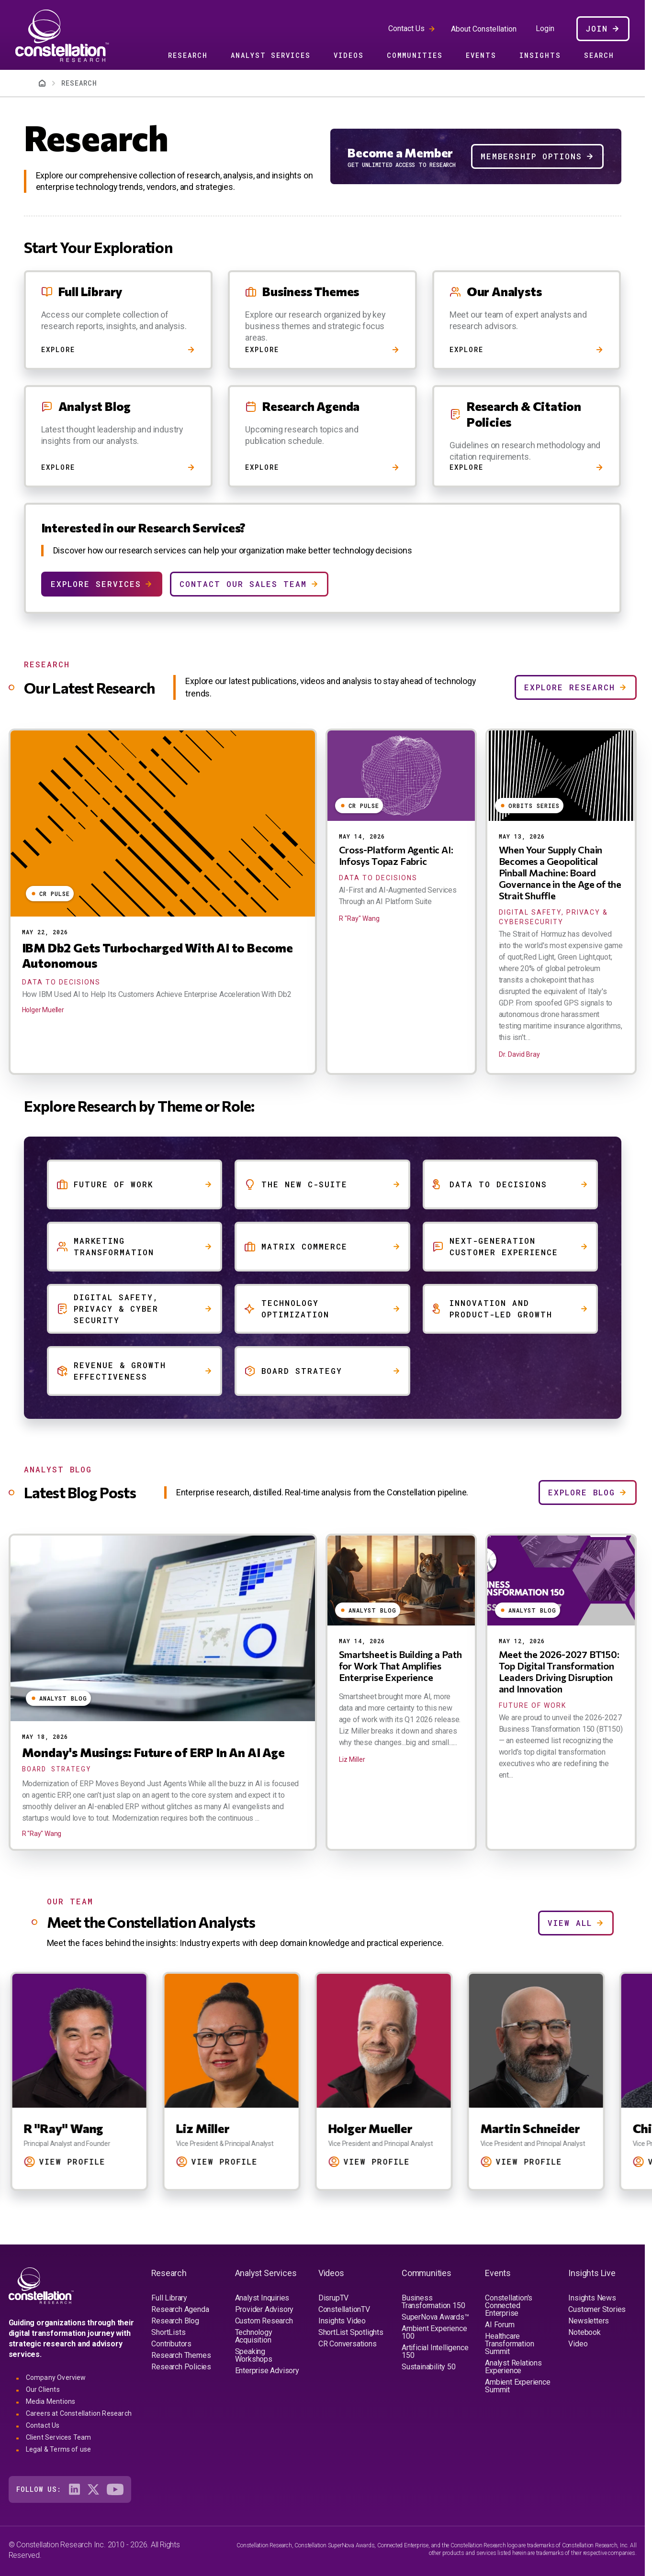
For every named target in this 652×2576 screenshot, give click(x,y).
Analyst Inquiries (262, 2297)
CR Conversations (347, 2343)
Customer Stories (597, 2309)
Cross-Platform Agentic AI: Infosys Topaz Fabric (396, 855)
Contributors (171, 2343)
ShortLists (168, 2332)
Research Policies (181, 2366)
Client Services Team (58, 2437)
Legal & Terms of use (58, 2449)
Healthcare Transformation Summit (509, 2344)
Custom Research (264, 2320)
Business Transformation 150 (433, 2301)
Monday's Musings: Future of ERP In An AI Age (153, 1752)
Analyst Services (271, 55)
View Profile (89, 2161)
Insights (540, 55)
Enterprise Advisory (267, 2370)
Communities (415, 55)
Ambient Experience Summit (517, 2385)
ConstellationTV (344, 2309)
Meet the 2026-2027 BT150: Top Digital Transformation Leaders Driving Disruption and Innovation (559, 1671)
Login (545, 29)
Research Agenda (180, 2309)
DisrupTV (333, 2297)
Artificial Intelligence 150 (435, 2351)
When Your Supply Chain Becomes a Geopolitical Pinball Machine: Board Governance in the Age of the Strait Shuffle (560, 872)
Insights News (592, 2297)
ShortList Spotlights (350, 2332)
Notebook (584, 2332)
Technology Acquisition (253, 2336)
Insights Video (342, 2320)
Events (481, 55)
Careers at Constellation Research (79, 2413)
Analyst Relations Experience (513, 2366)
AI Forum (499, 2324)
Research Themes (181, 2355)
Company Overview (56, 2377)
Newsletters (588, 2320)
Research (188, 55)
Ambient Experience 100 (434, 2332)
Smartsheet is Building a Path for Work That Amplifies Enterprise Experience (400, 1665)
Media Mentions (51, 2401)
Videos (349, 55)
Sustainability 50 (429, 2366)
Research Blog (175, 2320)
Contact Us (406, 28)
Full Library (169, 2297)
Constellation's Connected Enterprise (508, 2305)
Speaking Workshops (253, 2355)
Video (577, 2343)
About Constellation (484, 28)
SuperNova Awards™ (435, 2317)
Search (599, 55)
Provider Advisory (264, 2309)
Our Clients (43, 2389)
